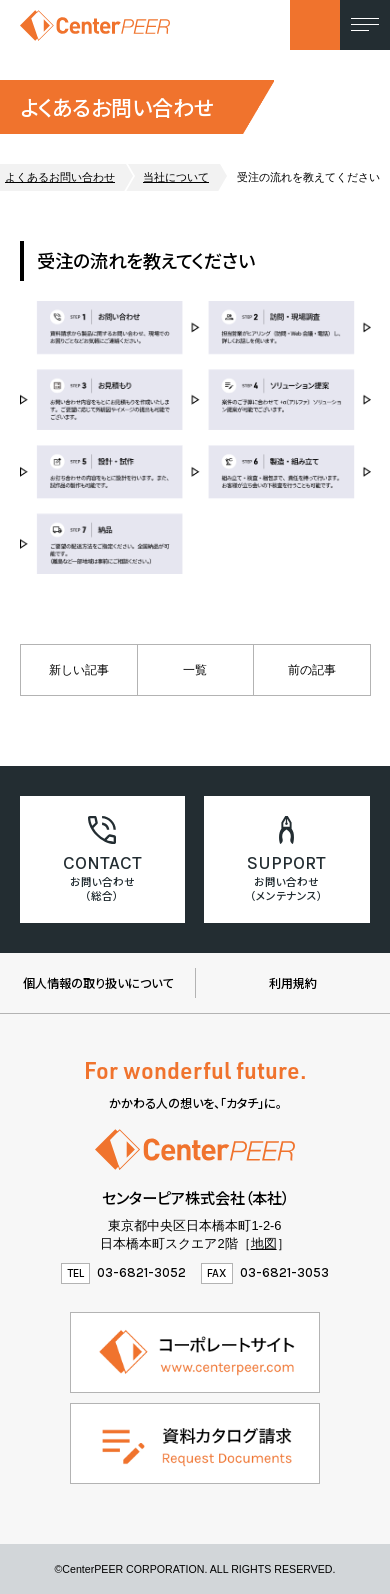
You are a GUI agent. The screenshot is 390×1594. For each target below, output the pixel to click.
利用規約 (293, 983)
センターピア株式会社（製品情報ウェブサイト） (95, 25)
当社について (176, 177)
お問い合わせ (315, 25)
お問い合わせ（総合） (102, 888)
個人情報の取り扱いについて (98, 983)
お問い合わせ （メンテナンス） (286, 888)
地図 (264, 1243)
